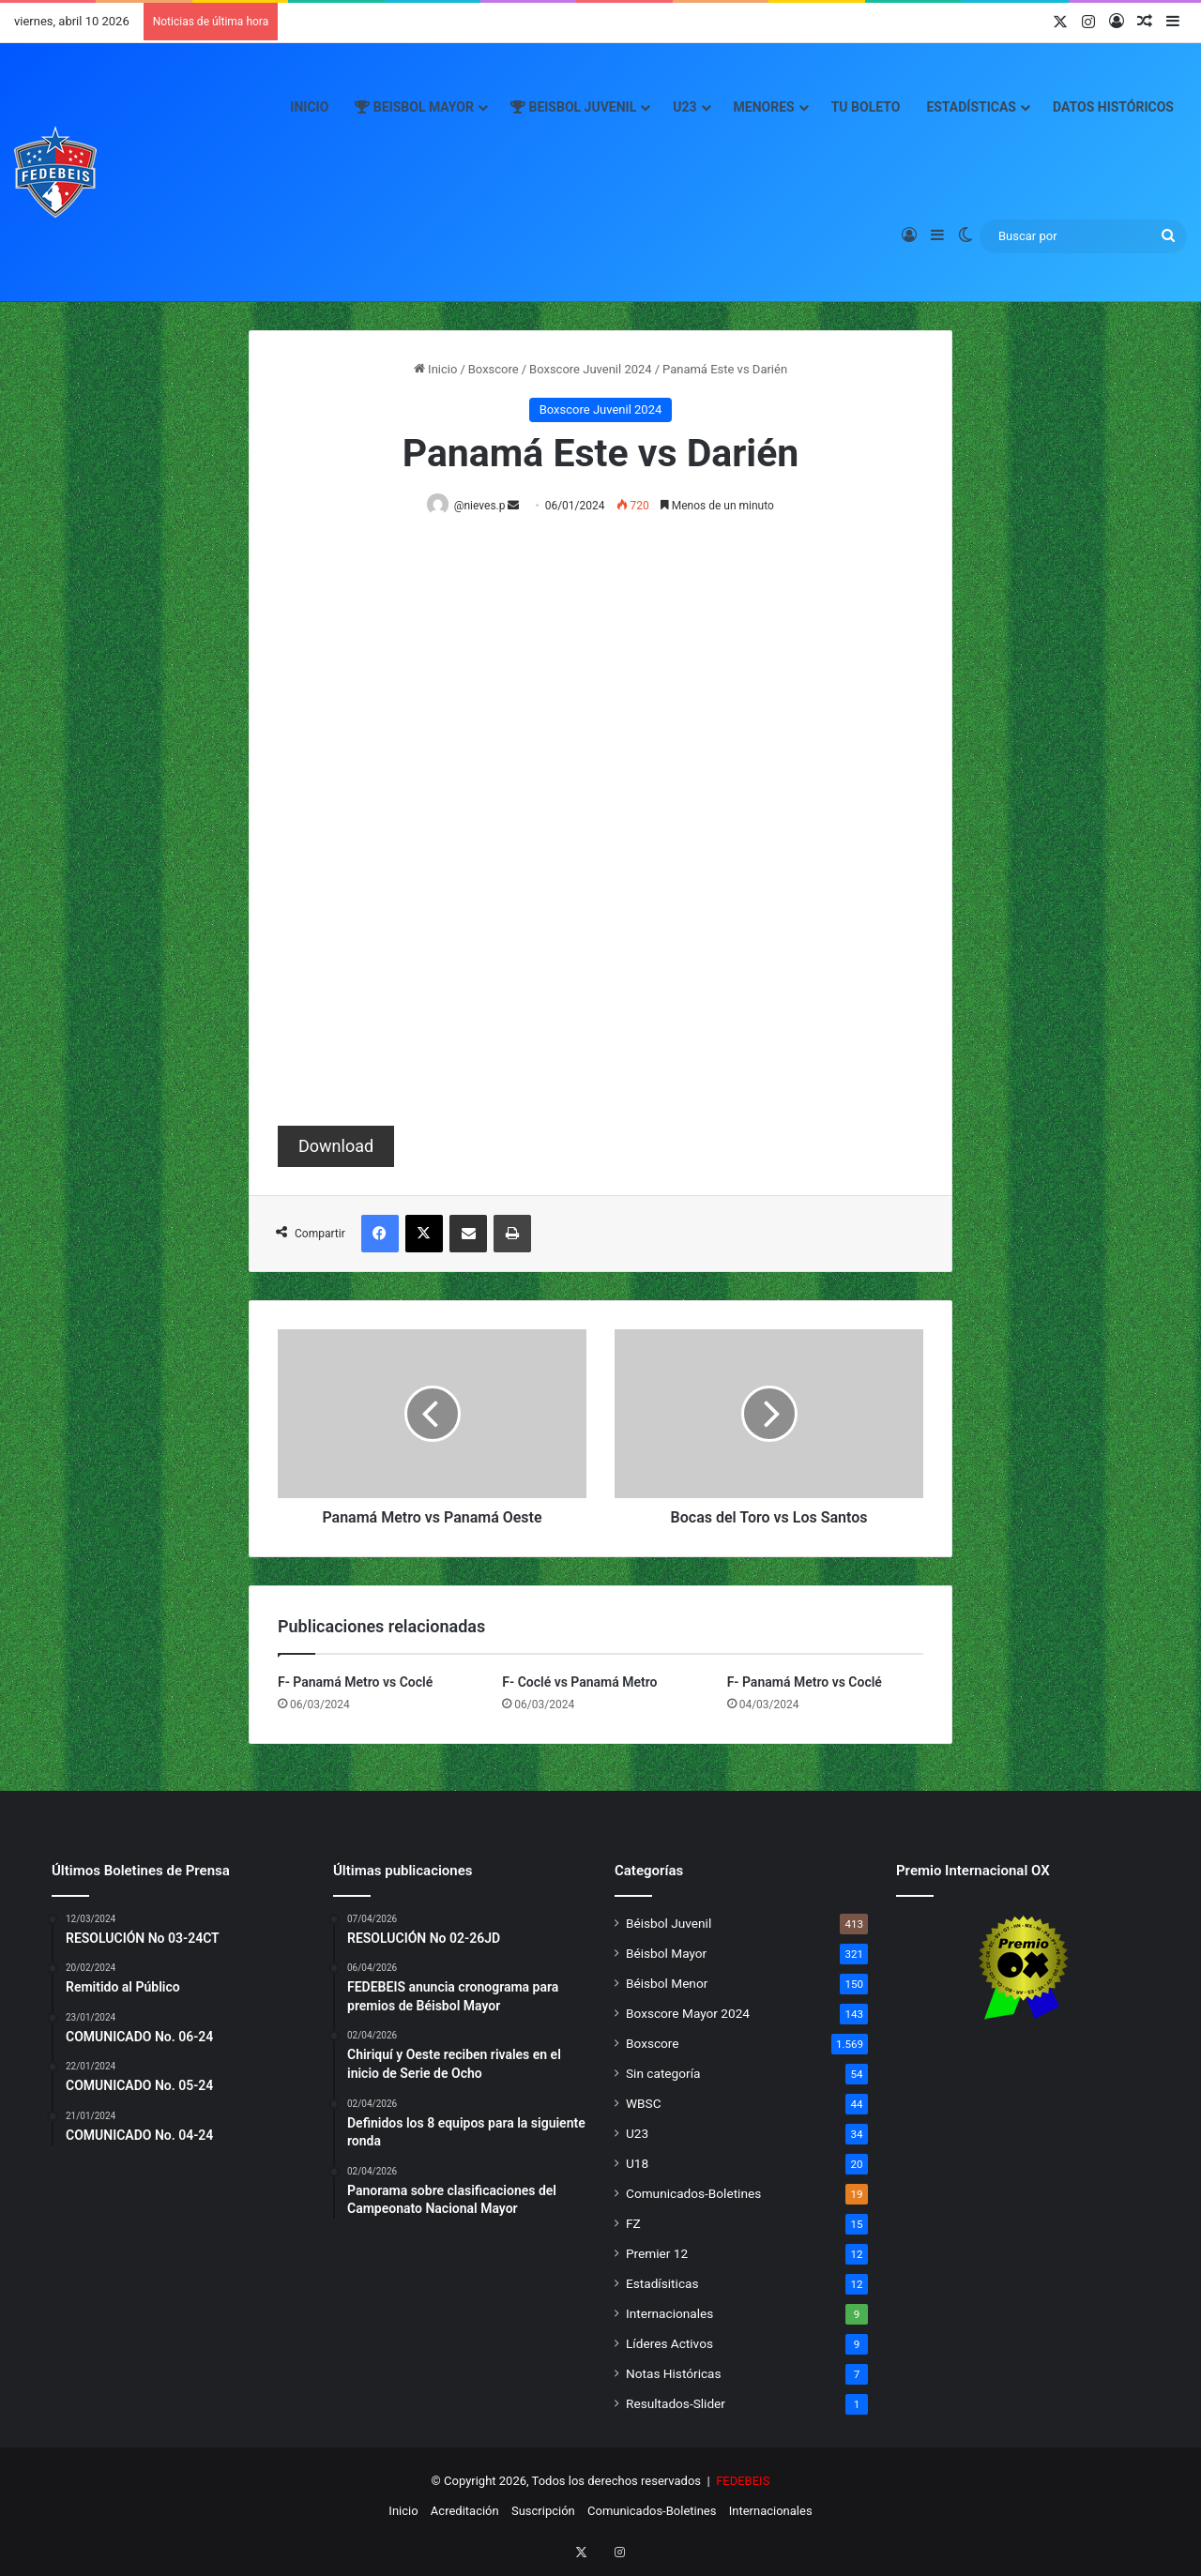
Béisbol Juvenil (668, 1924)
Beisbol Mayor (414, 106)
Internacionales (669, 2314)
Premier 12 (657, 2254)
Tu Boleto (866, 106)
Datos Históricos (1113, 106)
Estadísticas (971, 106)
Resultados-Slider (675, 2404)
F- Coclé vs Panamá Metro (579, 1682)
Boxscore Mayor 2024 (688, 2014)
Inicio (309, 106)
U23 (684, 106)
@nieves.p (483, 505)
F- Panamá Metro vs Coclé (355, 1682)
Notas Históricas (674, 2374)
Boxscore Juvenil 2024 (590, 369)
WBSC (643, 2104)
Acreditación (465, 2512)
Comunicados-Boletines (693, 2194)
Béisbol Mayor (666, 1954)
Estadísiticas (662, 2284)
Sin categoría (663, 2074)
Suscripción (543, 2512)
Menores (764, 106)
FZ (633, 2224)
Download (335, 1147)
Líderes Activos (669, 2344)
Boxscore (493, 369)
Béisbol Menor (666, 1984)
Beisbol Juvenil (573, 106)
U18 (637, 2164)
